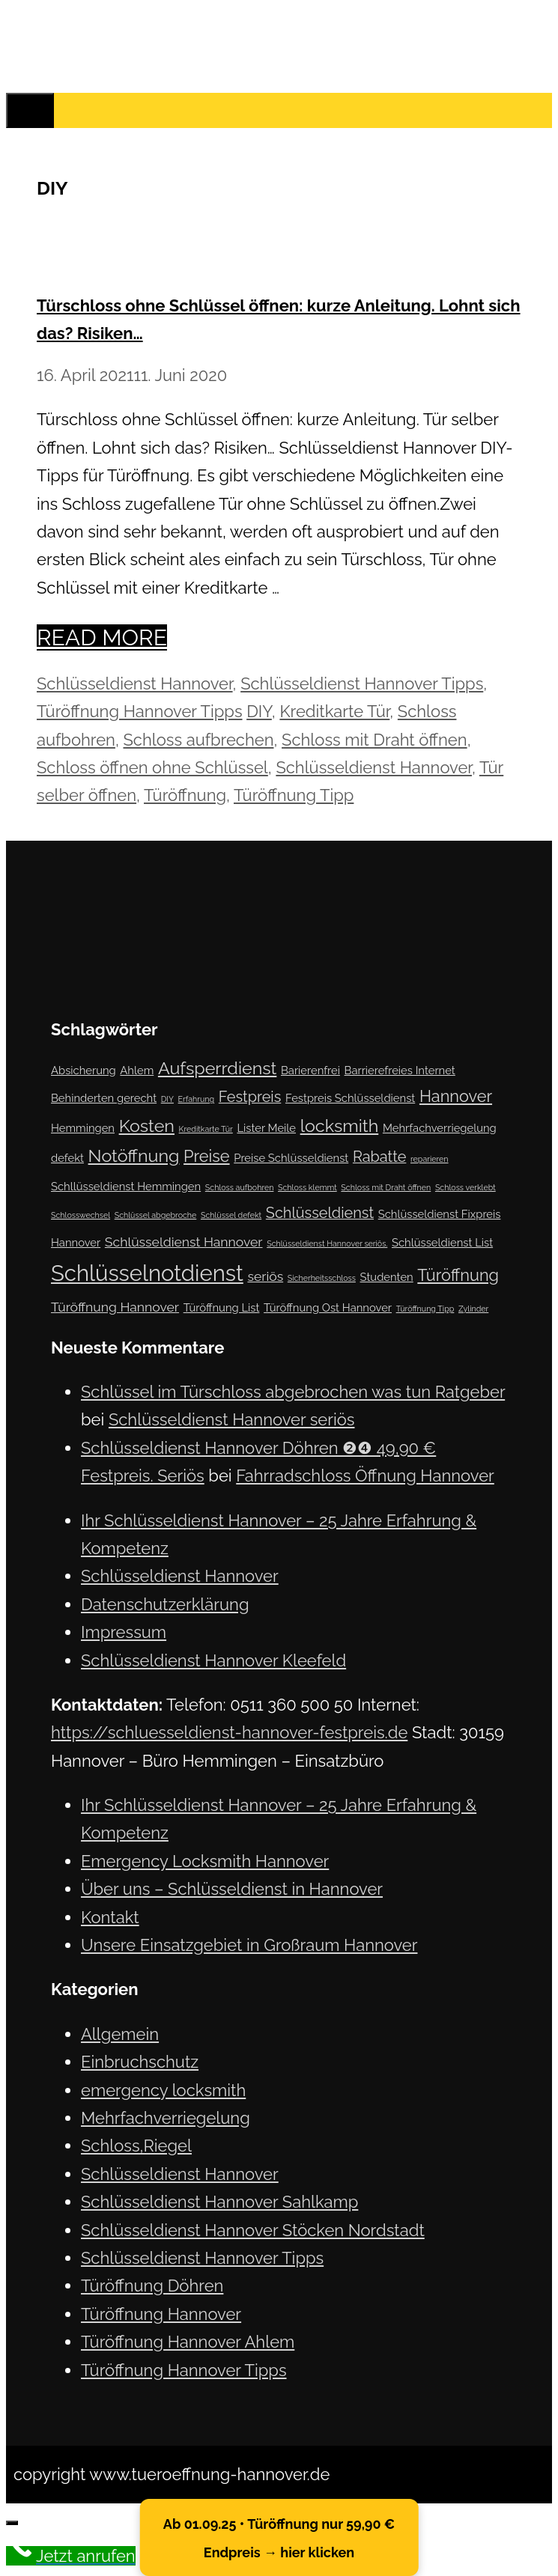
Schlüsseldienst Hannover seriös (232, 1419)
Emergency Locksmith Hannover (205, 1861)
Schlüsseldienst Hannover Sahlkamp (219, 2201)
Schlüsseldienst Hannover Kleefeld (213, 1660)
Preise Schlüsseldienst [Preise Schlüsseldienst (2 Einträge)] (291, 1157)
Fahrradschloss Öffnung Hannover (365, 1475)
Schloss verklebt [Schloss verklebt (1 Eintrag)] (465, 1187)
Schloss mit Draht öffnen (374, 739)
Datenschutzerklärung (165, 1604)
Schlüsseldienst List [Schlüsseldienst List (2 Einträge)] (442, 1242)
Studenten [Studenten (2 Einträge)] (386, 1276)
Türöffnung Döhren (152, 2285)
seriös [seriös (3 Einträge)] (265, 1276)
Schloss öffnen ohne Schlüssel (152, 767)
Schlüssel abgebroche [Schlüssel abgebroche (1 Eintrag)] (156, 1215)
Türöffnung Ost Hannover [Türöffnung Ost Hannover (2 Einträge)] (328, 1307)
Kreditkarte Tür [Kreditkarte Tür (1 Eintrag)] (206, 1128)
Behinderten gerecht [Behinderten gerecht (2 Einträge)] (104, 1097)
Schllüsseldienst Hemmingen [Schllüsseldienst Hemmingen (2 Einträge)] (126, 1186)
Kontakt (110, 1917)
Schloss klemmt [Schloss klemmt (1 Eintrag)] (307, 1187)
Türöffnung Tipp (294, 795)
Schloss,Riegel (136, 2145)
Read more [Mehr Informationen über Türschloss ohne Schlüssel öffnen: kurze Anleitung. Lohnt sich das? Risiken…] (102, 637)
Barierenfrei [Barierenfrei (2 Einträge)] (310, 1070)
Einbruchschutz (139, 2061)
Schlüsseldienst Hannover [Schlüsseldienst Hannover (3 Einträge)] (184, 1241)
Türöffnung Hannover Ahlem (187, 2341)
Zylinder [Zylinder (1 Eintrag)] (473, 1308)
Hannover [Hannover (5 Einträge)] (455, 1096)
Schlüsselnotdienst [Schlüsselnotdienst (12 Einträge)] (147, 1273)
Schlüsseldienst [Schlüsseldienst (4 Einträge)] (320, 1213)
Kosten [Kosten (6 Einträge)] (147, 1125)
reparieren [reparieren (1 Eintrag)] (429, 1158)
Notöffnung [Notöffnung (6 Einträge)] (134, 1155)
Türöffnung (185, 795)
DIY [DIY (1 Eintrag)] (167, 1098)
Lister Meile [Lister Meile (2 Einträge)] (266, 1127)
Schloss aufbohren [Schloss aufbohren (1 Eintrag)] (239, 1187)
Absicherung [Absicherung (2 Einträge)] (83, 1070)
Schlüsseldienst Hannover (135, 683)
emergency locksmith (163, 2090)
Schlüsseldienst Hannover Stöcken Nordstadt (253, 2230)
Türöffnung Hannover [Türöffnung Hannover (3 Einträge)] (115, 1307)
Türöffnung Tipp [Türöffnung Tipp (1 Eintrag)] (425, 1308)
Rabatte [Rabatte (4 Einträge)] (379, 1157)
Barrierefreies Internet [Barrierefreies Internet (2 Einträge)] (400, 1070)
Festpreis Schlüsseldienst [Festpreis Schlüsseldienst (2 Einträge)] (350, 1097)
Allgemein (120, 2034)
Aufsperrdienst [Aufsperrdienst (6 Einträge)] (217, 1068)
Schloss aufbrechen (198, 739)
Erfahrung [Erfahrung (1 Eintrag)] (196, 1098)
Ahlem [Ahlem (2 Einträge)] (137, 1070)
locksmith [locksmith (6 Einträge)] (339, 1125)
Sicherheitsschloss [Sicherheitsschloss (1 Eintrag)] (322, 1277)
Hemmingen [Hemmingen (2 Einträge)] (83, 1127)
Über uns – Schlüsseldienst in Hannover (232, 1888)
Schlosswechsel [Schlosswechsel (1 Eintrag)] (80, 1215)
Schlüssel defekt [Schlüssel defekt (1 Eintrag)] (231, 1215)
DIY (259, 711)
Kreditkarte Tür (334, 711)
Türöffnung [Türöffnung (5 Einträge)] (458, 1275)
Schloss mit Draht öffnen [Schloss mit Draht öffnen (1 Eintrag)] (386, 1187)
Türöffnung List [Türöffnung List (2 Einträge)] (222, 1307)
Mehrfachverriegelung (165, 2118)
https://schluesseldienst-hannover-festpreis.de (229, 1732)
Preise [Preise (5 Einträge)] (207, 1156)
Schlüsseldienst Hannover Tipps (361, 683)
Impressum (123, 1632)
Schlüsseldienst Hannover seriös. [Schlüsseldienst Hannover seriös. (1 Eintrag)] (327, 1243)
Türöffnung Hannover (161, 2314)
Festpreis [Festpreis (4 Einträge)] (250, 1097)
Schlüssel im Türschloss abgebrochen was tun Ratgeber (293, 1391)
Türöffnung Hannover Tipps (140, 711)
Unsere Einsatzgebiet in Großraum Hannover (249, 1945)
